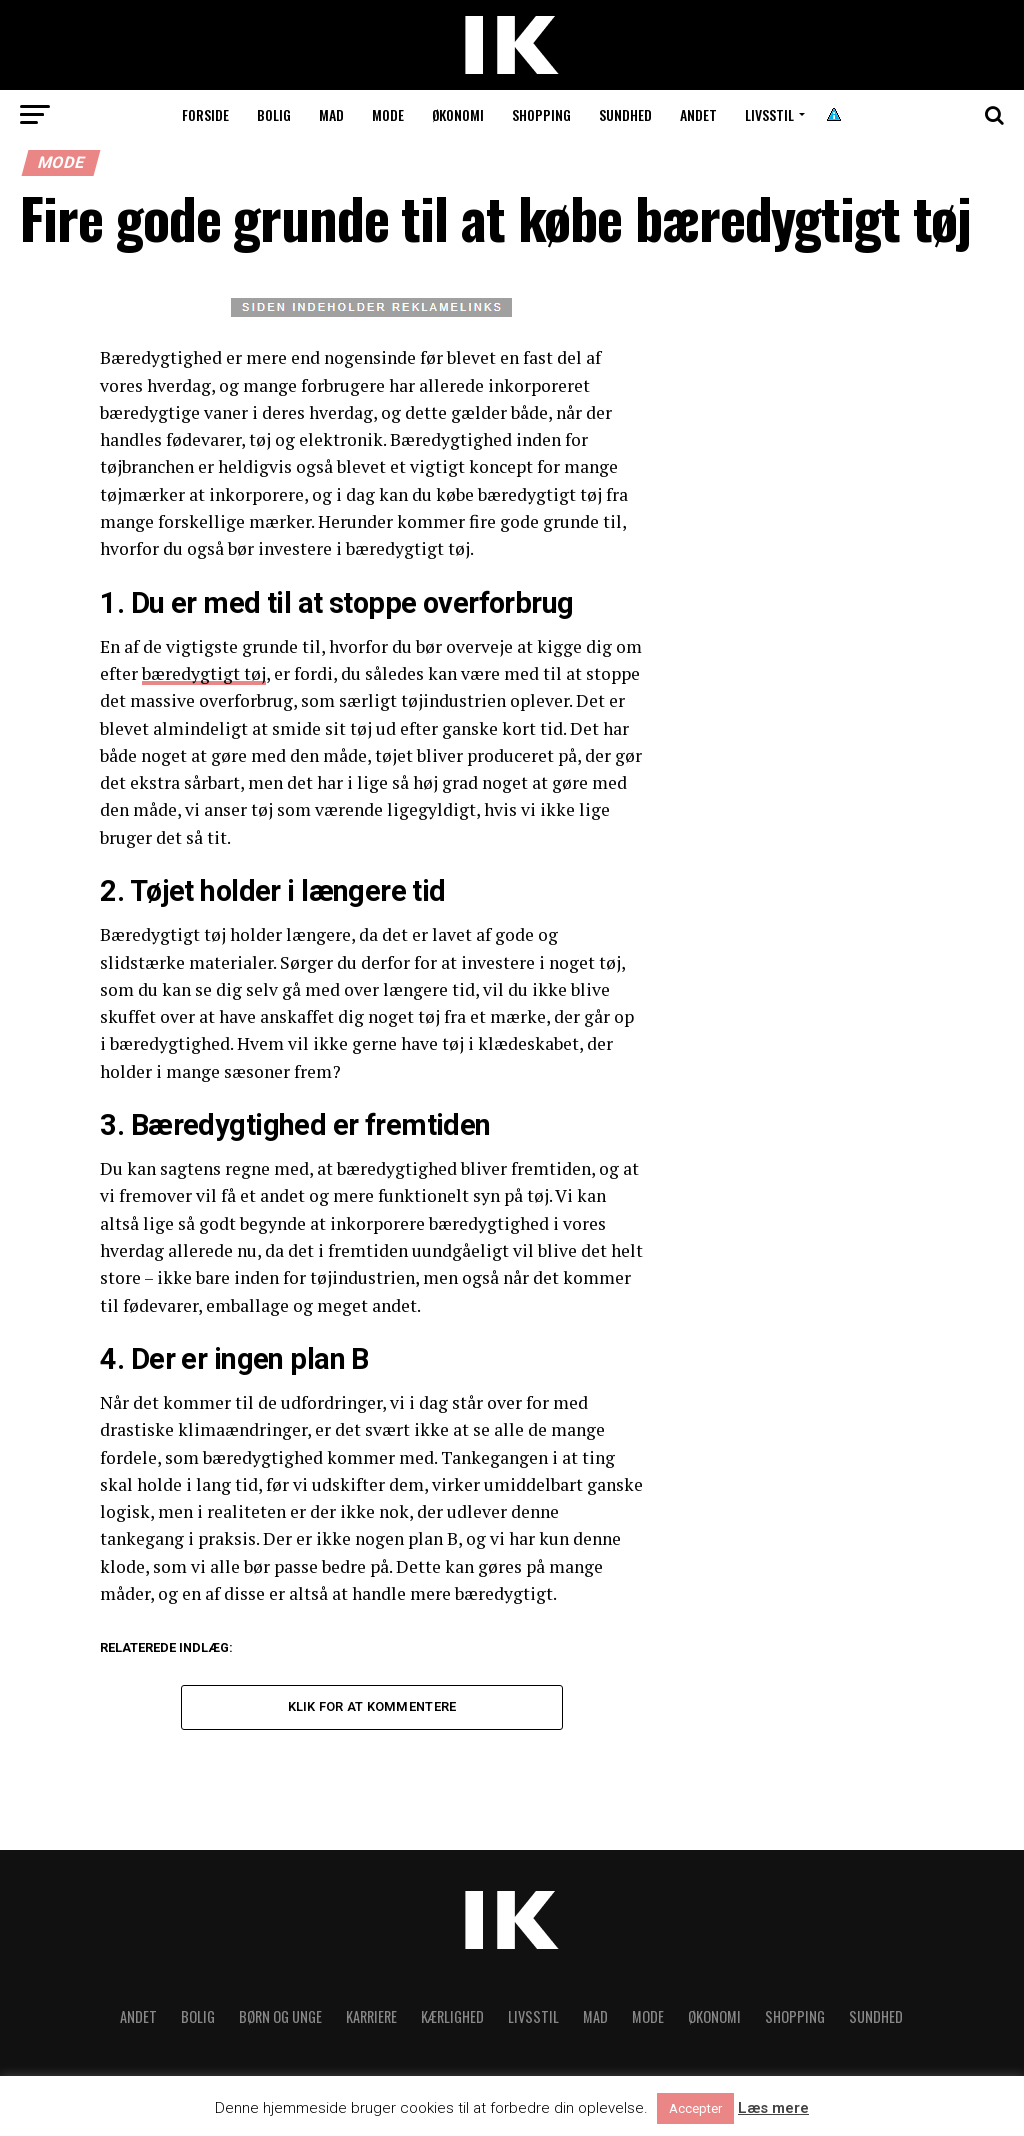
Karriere (371, 2016)
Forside (205, 114)
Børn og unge (280, 2016)
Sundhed (625, 114)
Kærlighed (452, 2016)
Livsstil (769, 114)
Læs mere (773, 2108)
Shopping (541, 114)
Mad (331, 114)
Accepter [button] (695, 2108)
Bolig (274, 114)
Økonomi (458, 114)
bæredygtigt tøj (204, 673)
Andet (698, 114)
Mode (388, 114)
